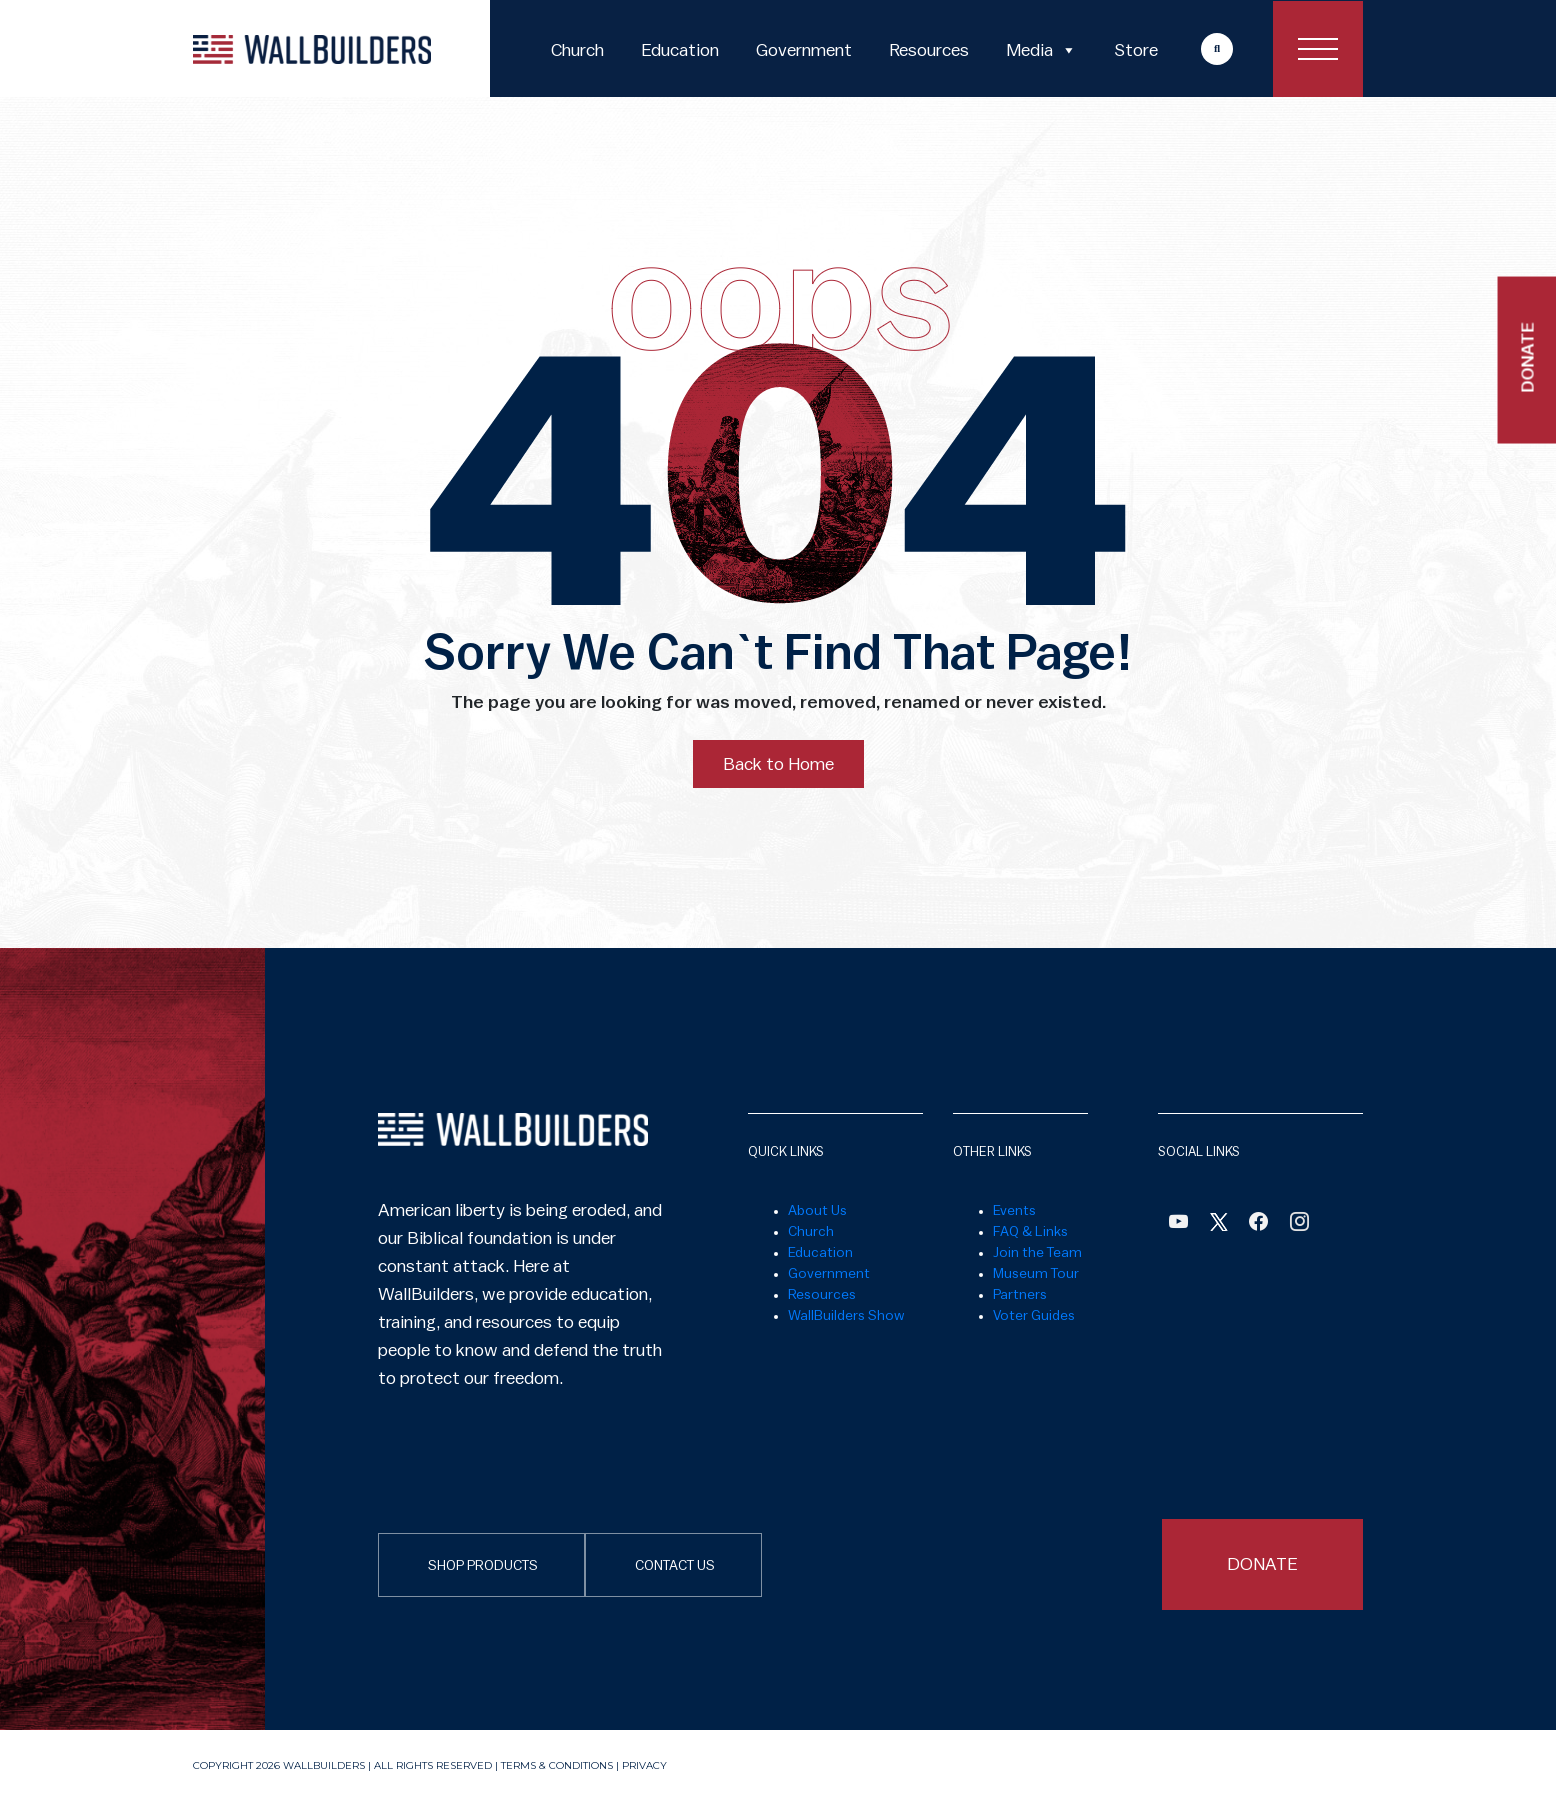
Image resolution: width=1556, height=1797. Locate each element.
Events (1014, 1211)
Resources (929, 50)
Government (804, 50)
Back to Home (778, 764)
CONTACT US (675, 1566)
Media (1041, 50)
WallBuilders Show (846, 1316)
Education (680, 50)
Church (577, 50)
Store (1136, 50)
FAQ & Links (1030, 1232)
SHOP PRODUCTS (483, 1566)
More (1198, 48)
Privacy (644, 1765)
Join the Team (1037, 1253)
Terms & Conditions (557, 1765)
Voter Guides (1034, 1316)
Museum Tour (1036, 1274)
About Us (817, 1211)
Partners (1020, 1295)
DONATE (1262, 1564)
